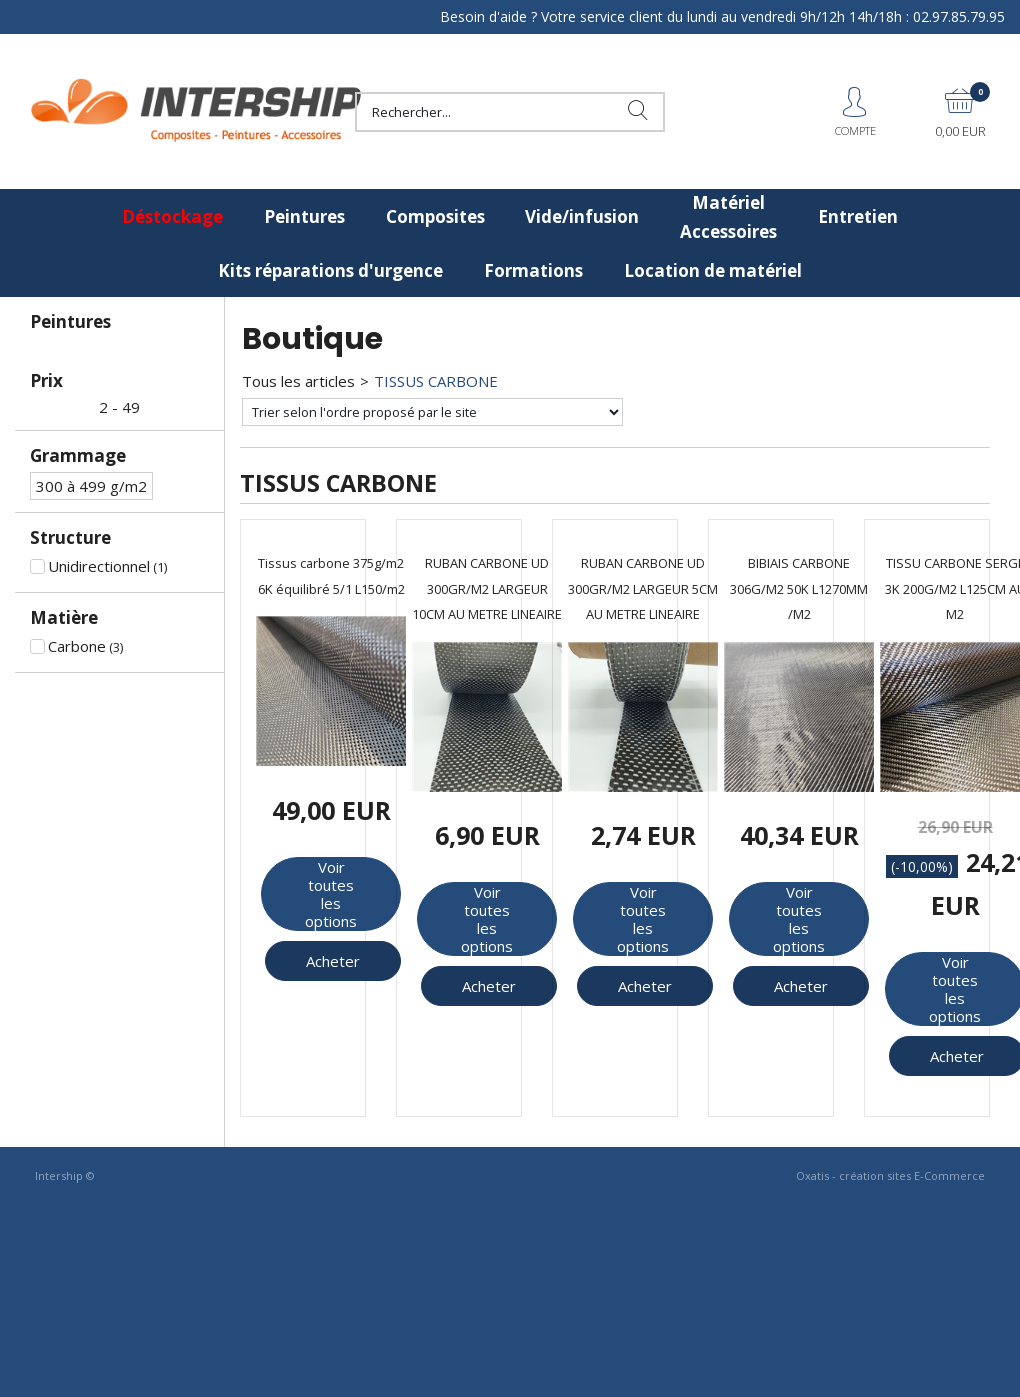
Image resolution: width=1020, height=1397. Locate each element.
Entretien (858, 216)
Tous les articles (298, 381)
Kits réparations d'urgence (330, 270)
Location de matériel (713, 270)
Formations (533, 270)
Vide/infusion (582, 216)
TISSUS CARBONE (436, 381)
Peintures (304, 216)
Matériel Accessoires (728, 217)
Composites (435, 216)
